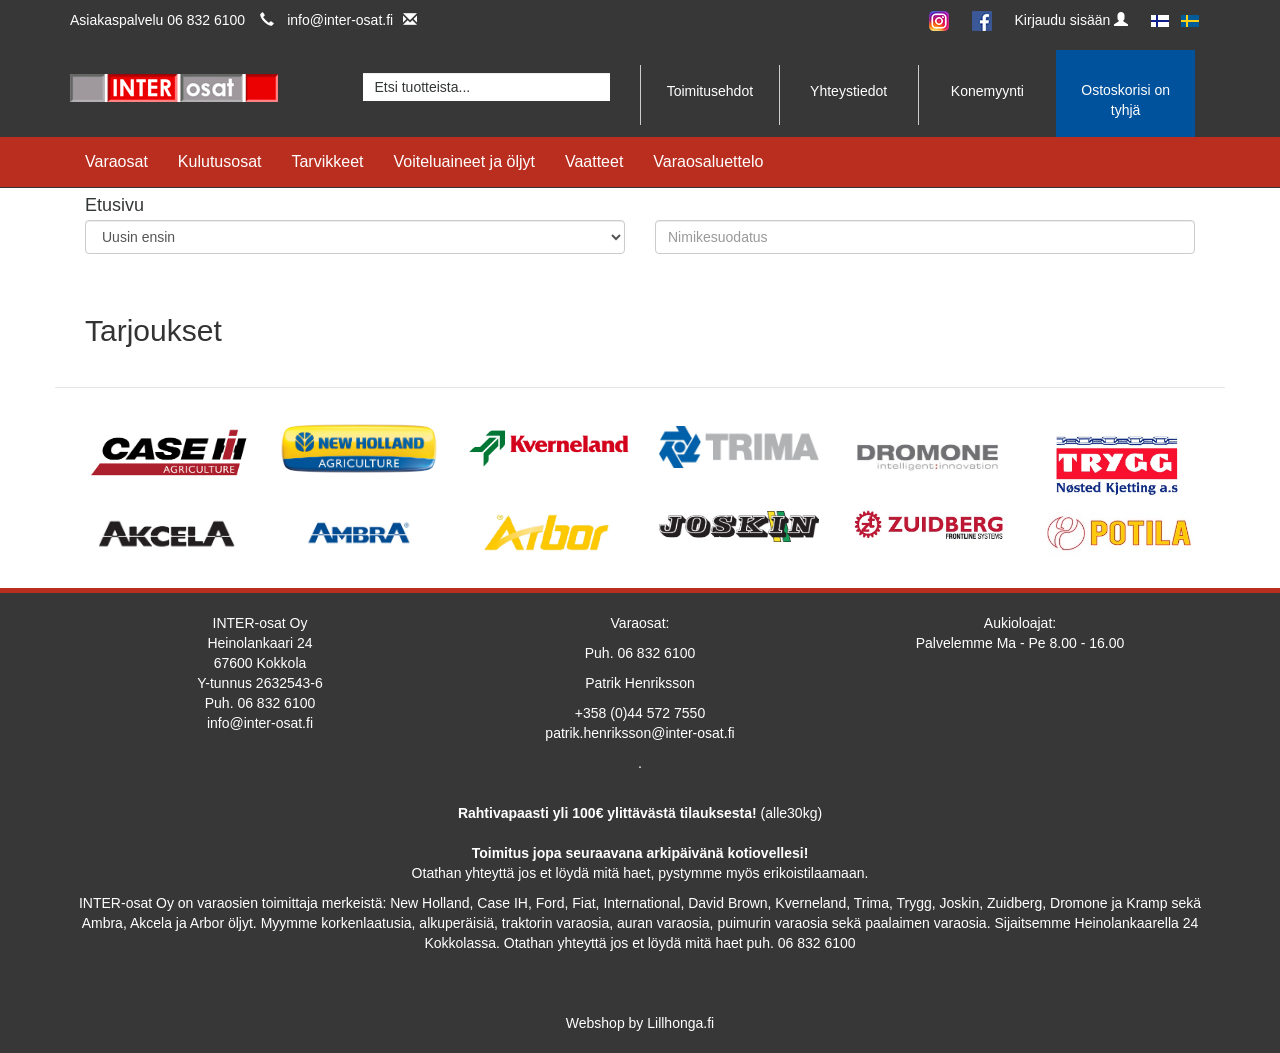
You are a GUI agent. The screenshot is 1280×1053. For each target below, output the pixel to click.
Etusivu (114, 205)
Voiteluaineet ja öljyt (464, 161)
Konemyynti (987, 91)
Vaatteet (594, 161)
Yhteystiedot (848, 91)
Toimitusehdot (710, 91)
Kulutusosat (220, 161)
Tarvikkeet (327, 161)
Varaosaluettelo (708, 161)
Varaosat (116, 161)
